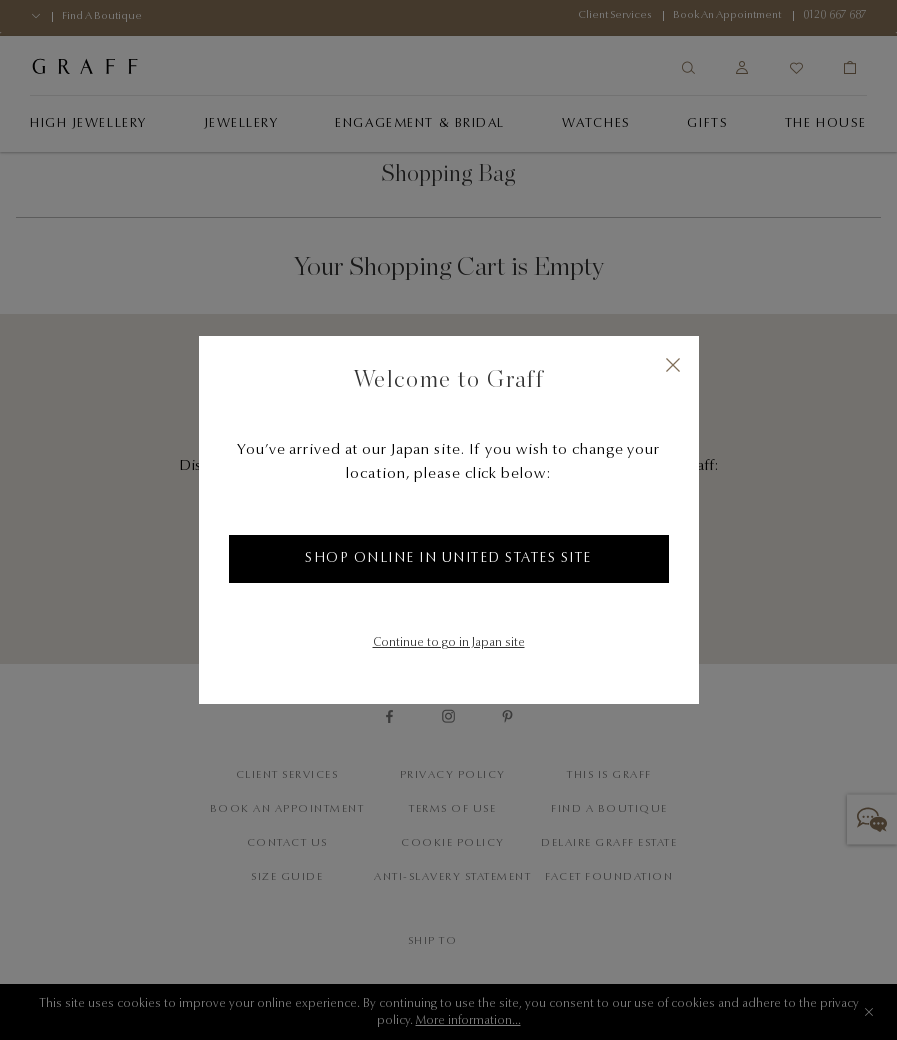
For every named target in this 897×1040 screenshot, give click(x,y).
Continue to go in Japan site (449, 643)
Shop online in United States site (448, 559)
